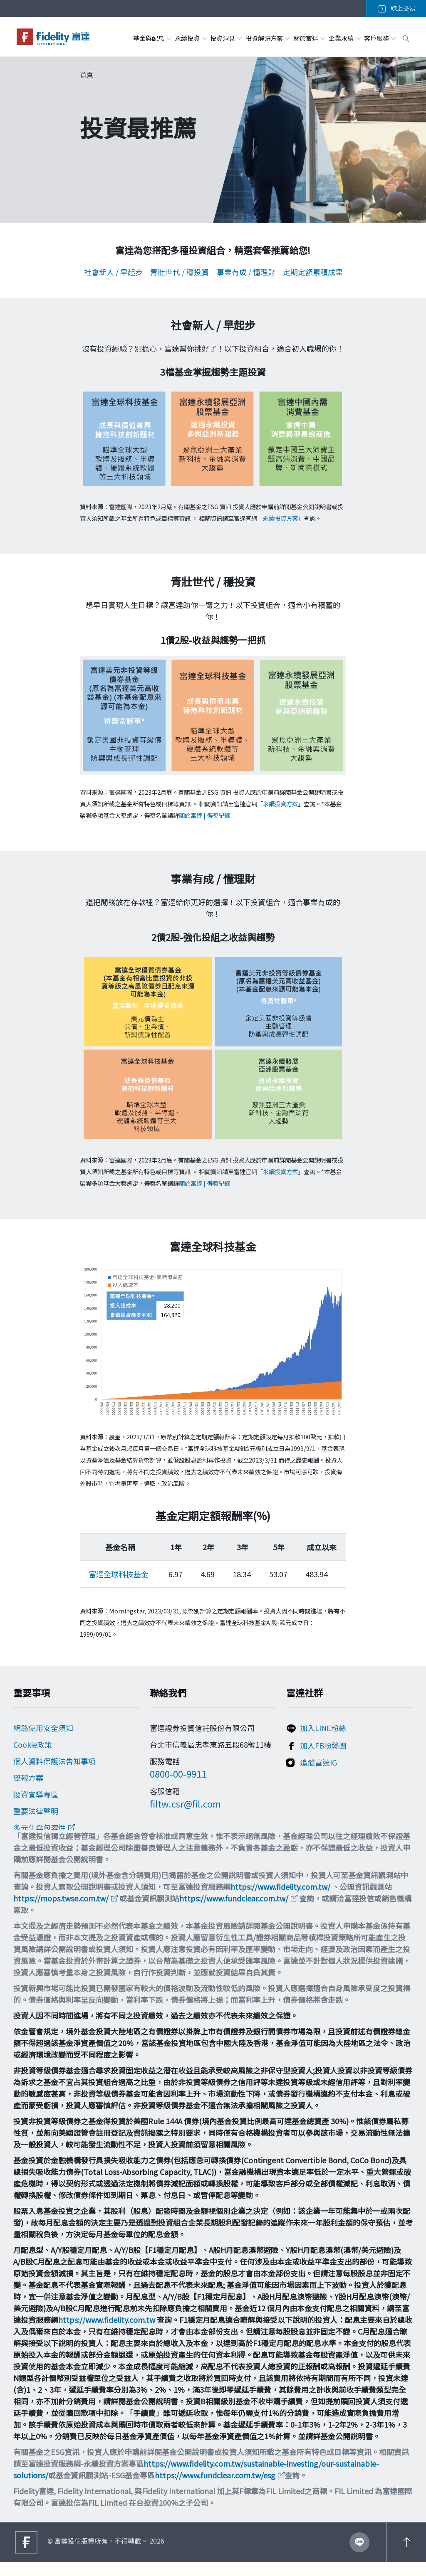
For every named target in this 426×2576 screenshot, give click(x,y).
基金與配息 (152, 38)
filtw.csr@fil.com (185, 1803)
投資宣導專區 (35, 1794)
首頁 (86, 74)
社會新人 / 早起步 (113, 271)
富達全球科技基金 (119, 1574)
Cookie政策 (32, 1744)
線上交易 (396, 8)
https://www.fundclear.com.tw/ (233, 1911)
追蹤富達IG (318, 1762)
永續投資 (190, 38)
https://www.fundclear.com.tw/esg (215, 2488)
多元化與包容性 (39, 1827)
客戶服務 (379, 38)
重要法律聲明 (35, 1811)
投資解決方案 (267, 38)
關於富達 (308, 38)
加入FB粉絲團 (323, 1745)
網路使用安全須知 (43, 1728)
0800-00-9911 (178, 1774)
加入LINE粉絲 (323, 1728)
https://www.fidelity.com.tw (106, 2333)
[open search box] (406, 37)
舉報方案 (28, 1778)
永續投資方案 (280, 518)
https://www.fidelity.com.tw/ (280, 1900)
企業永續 (344, 38)
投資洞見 (225, 38)
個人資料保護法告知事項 (54, 1761)
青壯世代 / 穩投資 (179, 271)
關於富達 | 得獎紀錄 (204, 815)
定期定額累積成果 (313, 271)
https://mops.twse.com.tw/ (61, 1911)
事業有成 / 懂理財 (246, 271)
